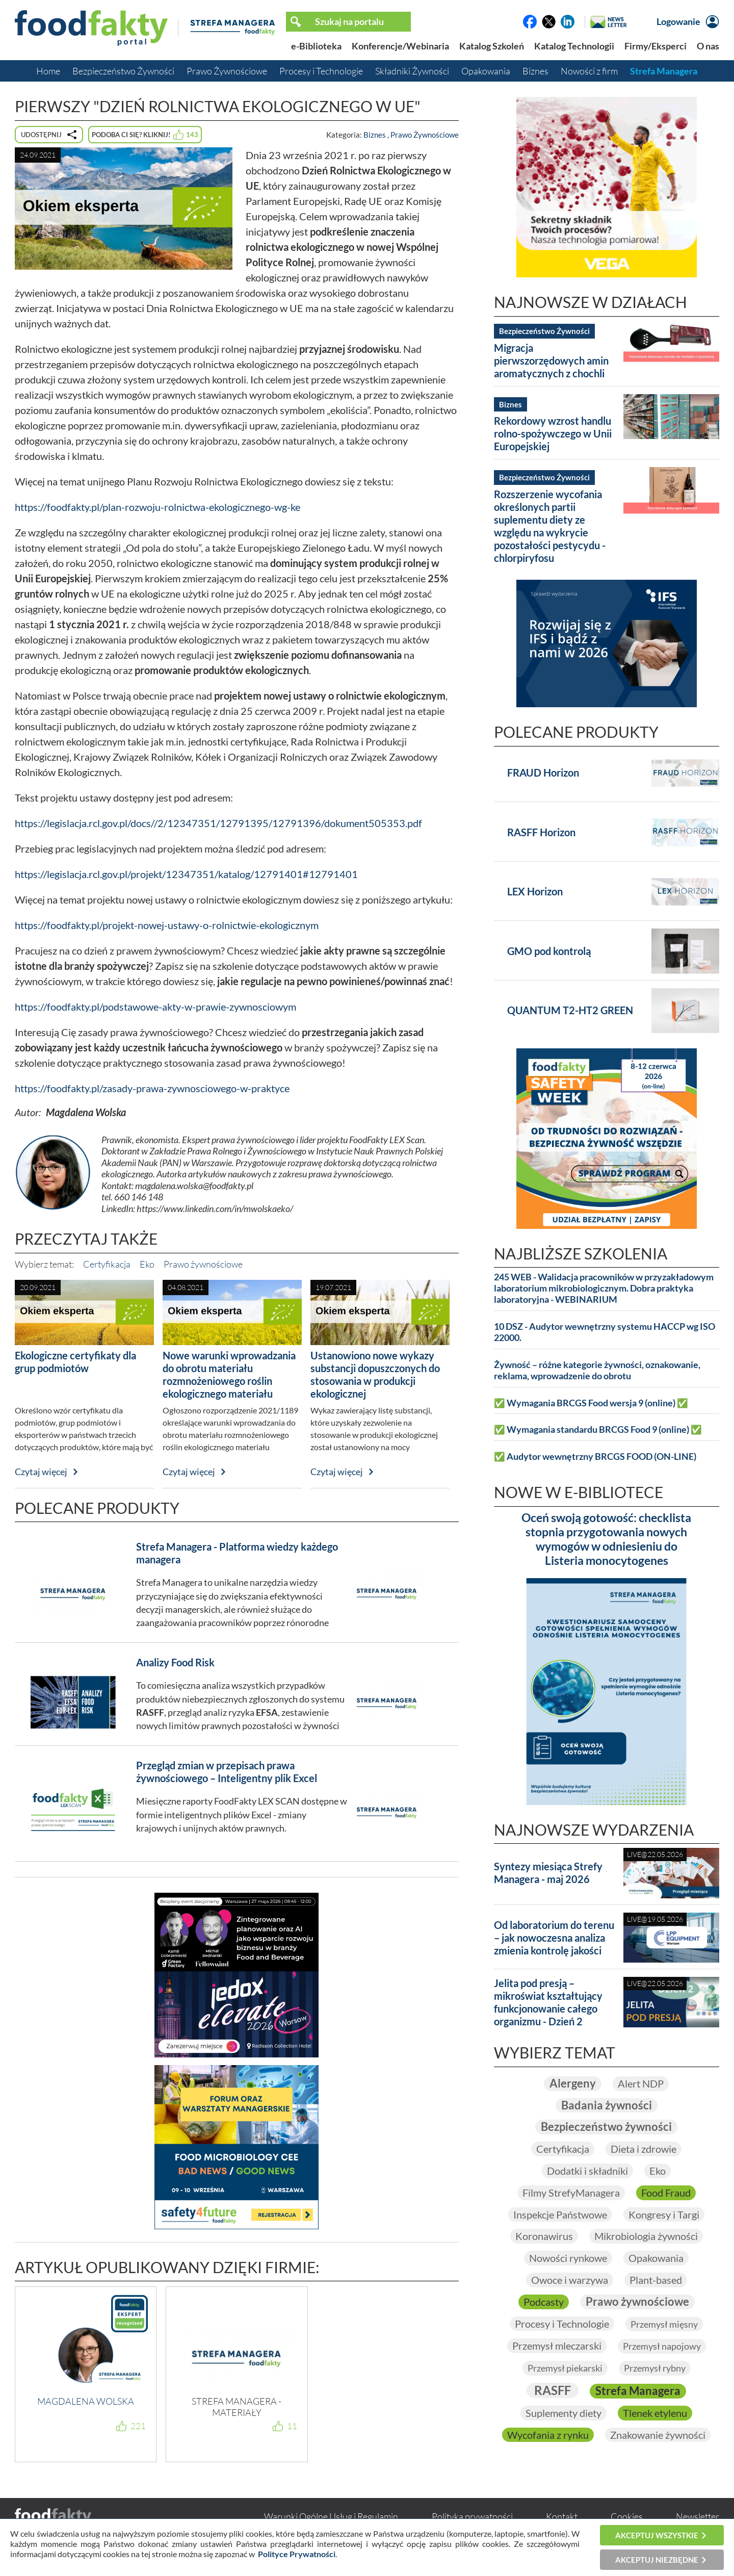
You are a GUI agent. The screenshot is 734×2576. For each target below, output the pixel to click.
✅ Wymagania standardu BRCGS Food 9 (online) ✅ (598, 1429)
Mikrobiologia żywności (646, 2236)
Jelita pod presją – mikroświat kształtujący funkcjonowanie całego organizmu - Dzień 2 (548, 2002)
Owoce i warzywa (569, 2280)
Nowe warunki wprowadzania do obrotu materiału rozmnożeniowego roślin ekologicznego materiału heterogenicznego (229, 1380)
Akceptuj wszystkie (656, 2535)
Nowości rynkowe (568, 2258)
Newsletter (697, 2516)
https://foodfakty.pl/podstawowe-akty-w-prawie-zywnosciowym (155, 1006)
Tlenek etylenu (655, 2413)
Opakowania (485, 70)
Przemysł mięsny (664, 2324)
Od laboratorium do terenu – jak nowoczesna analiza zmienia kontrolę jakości (554, 1937)
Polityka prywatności (472, 2516)
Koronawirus (544, 2236)
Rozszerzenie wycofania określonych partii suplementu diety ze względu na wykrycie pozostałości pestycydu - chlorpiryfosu (550, 526)
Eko (147, 1264)
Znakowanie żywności (657, 2435)
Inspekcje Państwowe (560, 2214)
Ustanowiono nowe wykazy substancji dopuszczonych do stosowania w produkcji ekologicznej (375, 1374)
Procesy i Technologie (321, 70)
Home (48, 70)
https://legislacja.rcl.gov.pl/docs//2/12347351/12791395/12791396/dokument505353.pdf (218, 823)
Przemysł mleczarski (556, 2345)
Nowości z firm (589, 70)
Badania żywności (606, 2105)
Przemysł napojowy (662, 2346)
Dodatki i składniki (587, 2171)
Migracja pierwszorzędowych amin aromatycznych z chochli (551, 360)
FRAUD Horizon (543, 772)
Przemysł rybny (655, 2368)
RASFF (552, 2390)
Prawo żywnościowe (203, 1264)
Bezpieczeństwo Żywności (123, 70)
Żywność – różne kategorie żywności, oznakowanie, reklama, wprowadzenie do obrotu (597, 1370)
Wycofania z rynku (548, 2435)
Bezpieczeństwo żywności (606, 2126)
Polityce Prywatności (296, 2554)
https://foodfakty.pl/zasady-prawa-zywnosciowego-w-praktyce (152, 1088)
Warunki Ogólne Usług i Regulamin (331, 2516)
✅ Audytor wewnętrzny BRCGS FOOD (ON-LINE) (595, 1456)
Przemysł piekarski (565, 2368)
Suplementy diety (563, 2413)
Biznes (535, 70)
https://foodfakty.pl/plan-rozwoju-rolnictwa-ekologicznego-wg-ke (157, 507)
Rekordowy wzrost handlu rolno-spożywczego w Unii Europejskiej (553, 433)
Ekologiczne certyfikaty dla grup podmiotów (75, 1361)
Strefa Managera (663, 70)
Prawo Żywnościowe (227, 70)
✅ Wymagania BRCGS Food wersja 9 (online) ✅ (591, 1403)
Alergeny (572, 2083)
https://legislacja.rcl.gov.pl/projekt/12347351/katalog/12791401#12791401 (186, 874)
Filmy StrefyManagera (571, 2192)
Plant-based (656, 2280)
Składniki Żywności (412, 70)
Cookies (627, 2516)
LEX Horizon (535, 891)
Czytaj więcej (41, 1471)
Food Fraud (666, 2192)
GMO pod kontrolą (549, 951)
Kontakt (562, 2516)
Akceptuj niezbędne (656, 2559)
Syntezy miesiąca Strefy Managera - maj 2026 (548, 1872)
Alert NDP (641, 2083)
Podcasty (543, 2302)
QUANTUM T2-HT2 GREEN (570, 1010)
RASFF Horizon (541, 832)
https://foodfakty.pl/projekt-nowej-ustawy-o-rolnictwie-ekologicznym (167, 925)
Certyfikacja (106, 1264)
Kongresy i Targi (663, 2214)
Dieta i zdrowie (643, 2149)
